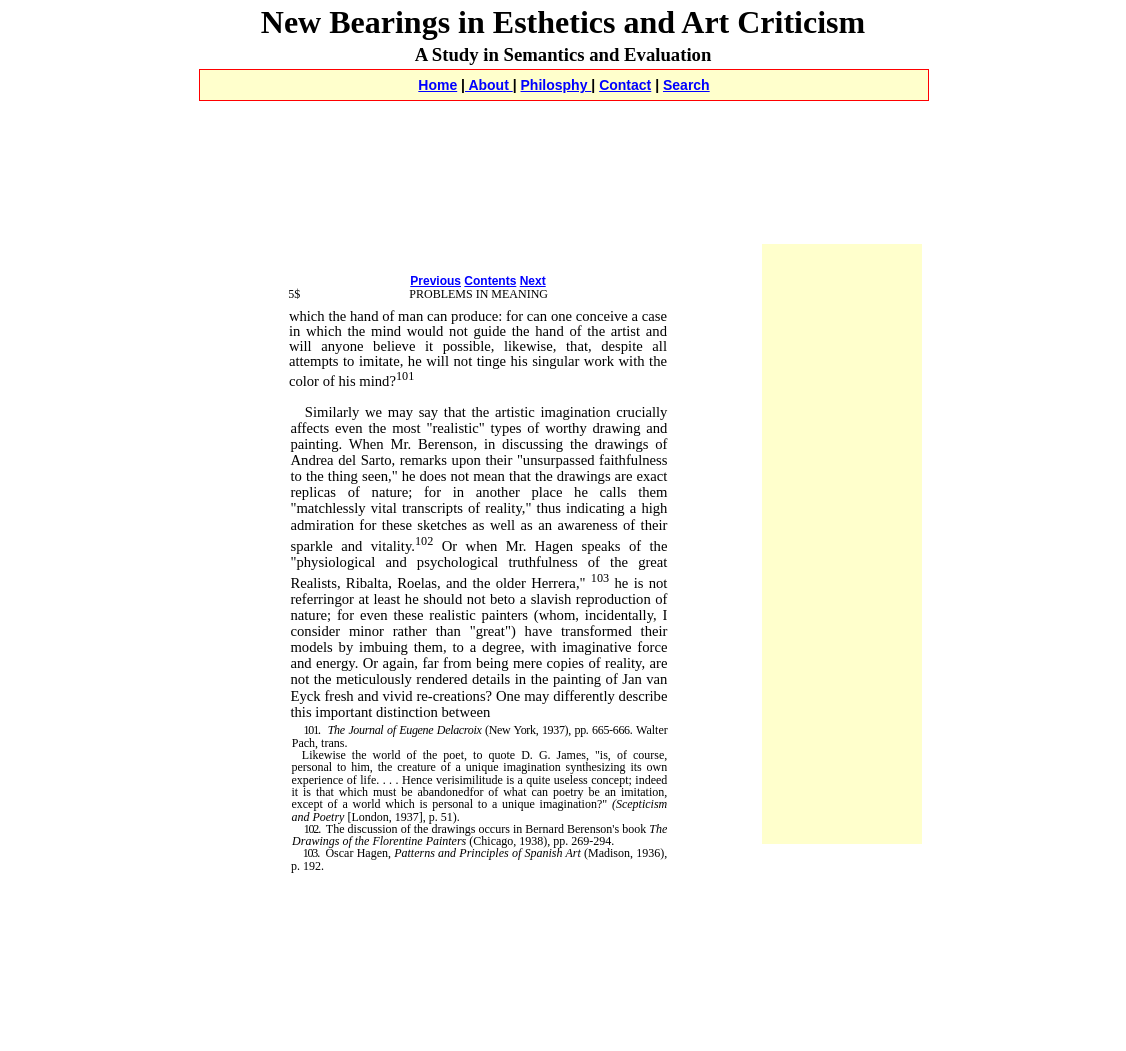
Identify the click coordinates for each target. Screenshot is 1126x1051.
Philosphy (556, 85)
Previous (435, 281)
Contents (490, 281)
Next (533, 281)
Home (437, 85)
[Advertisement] (563, 123)
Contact (625, 85)
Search (686, 85)
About (489, 85)
